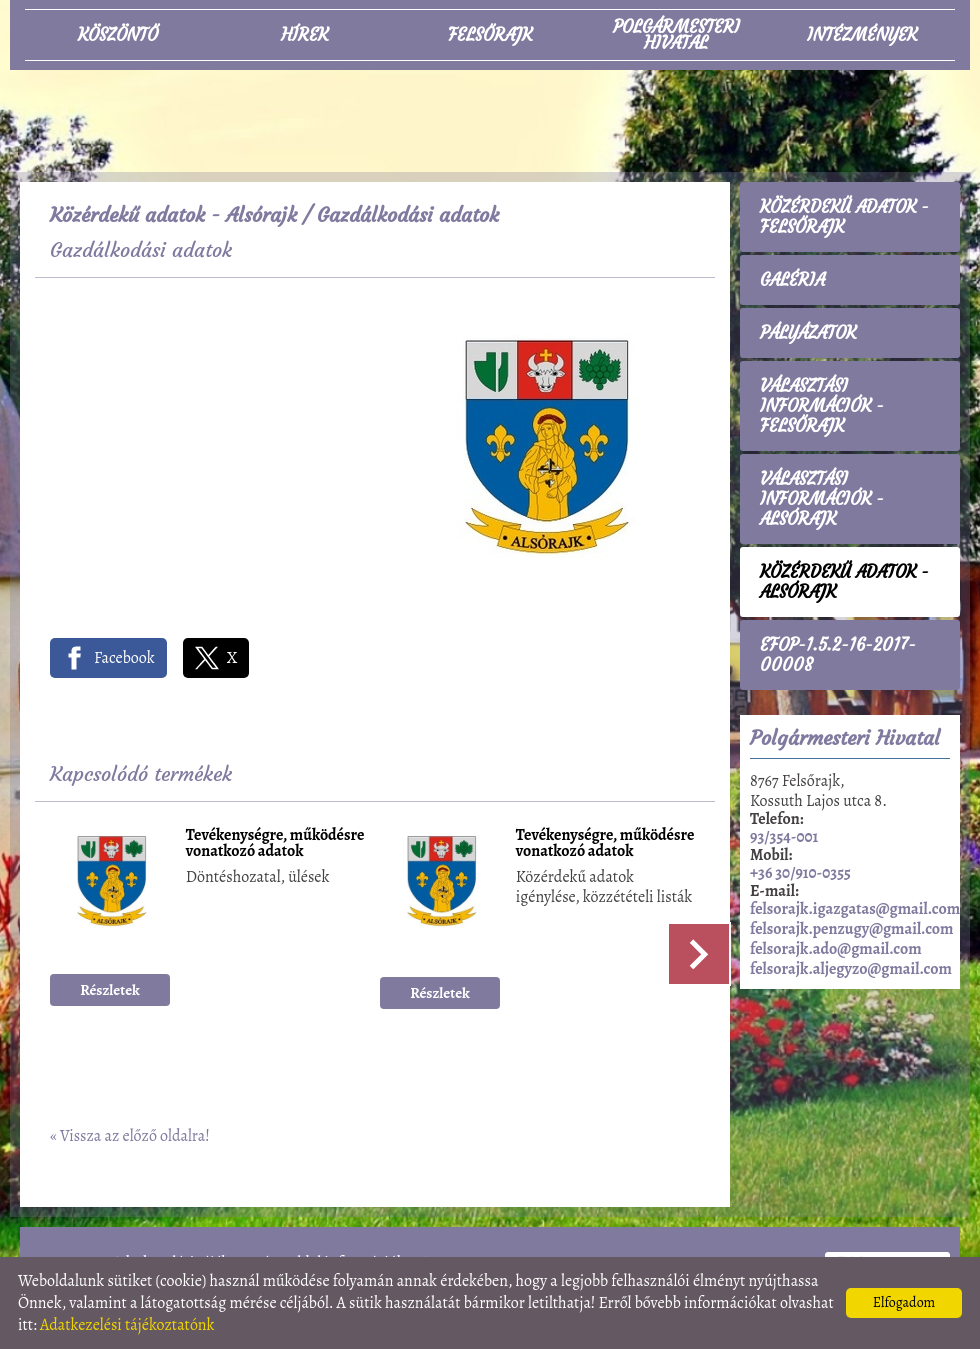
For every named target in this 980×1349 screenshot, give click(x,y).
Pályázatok (808, 333)
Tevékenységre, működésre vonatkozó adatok (275, 844)
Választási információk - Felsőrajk (822, 406)
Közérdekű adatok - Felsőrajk (844, 217)
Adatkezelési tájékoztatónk (127, 1325)
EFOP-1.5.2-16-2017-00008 (838, 655)
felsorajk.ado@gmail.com (836, 949)
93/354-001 (784, 837)
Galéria (792, 280)
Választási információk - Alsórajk (822, 499)
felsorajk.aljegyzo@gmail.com (851, 969)
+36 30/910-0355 (800, 873)
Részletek (110, 990)
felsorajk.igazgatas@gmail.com (855, 909)
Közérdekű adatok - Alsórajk (173, 214)
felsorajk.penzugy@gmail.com (851, 929)
